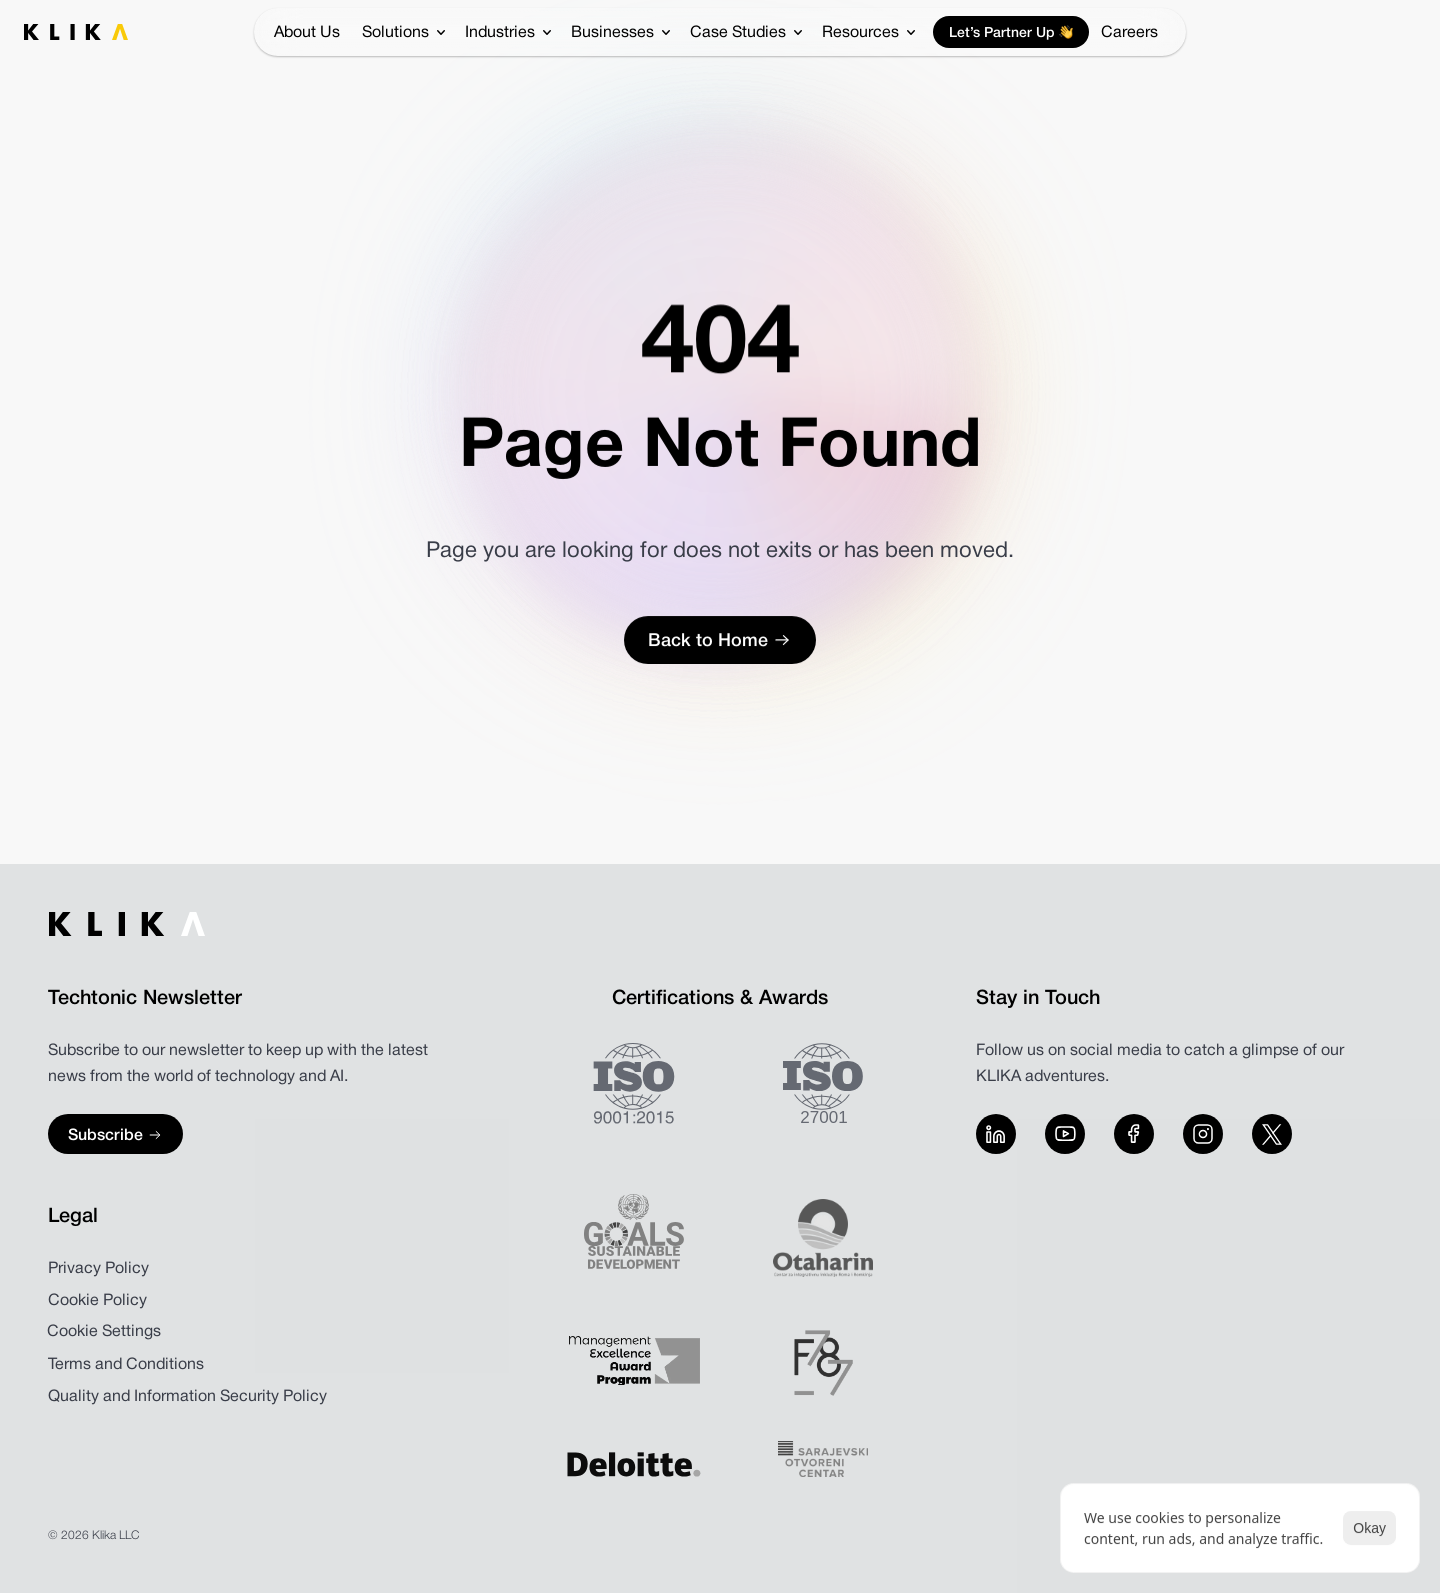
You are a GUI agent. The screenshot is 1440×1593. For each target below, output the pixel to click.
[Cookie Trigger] (104, 1332)
